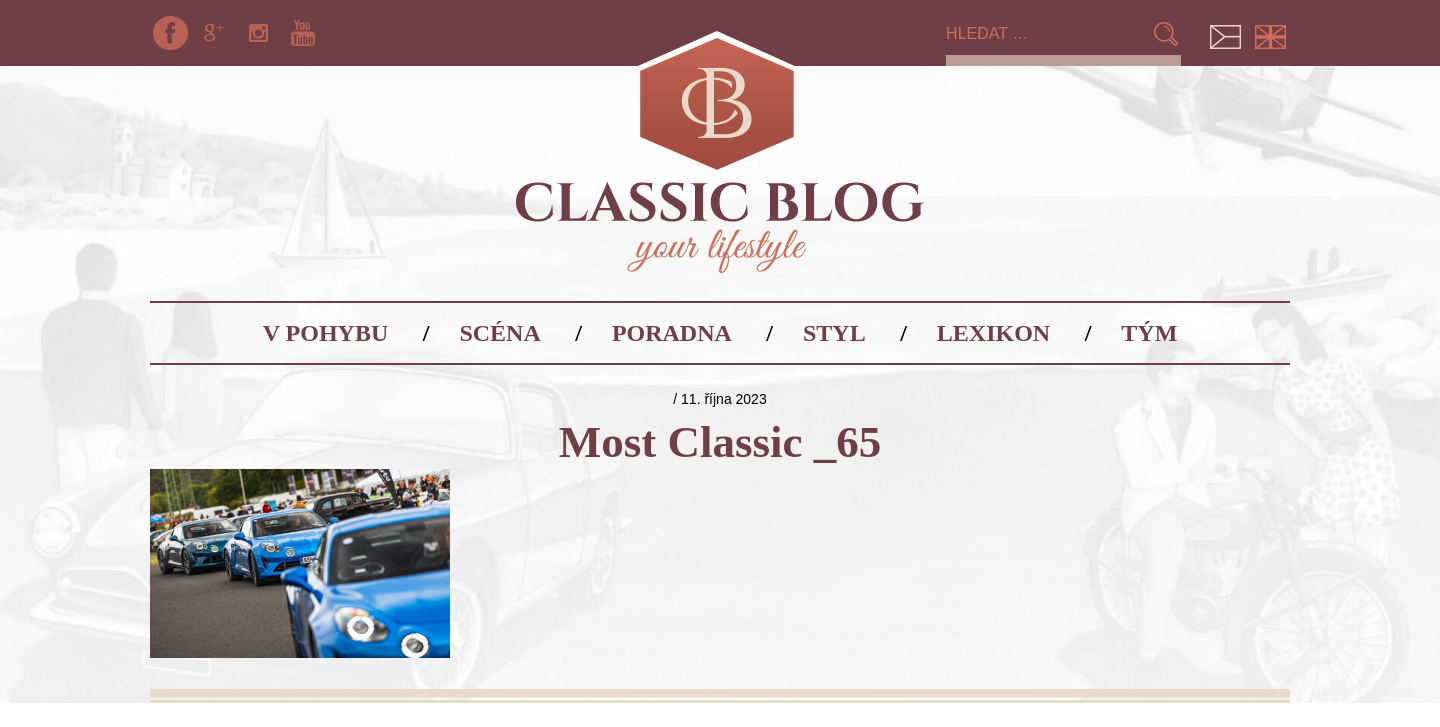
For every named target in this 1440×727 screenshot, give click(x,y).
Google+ (214, 33)
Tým (1149, 333)
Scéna (499, 333)
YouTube (303, 33)
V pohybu (326, 333)
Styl (834, 333)
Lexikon (993, 333)
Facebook (170, 33)
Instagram (259, 33)
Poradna (672, 333)
